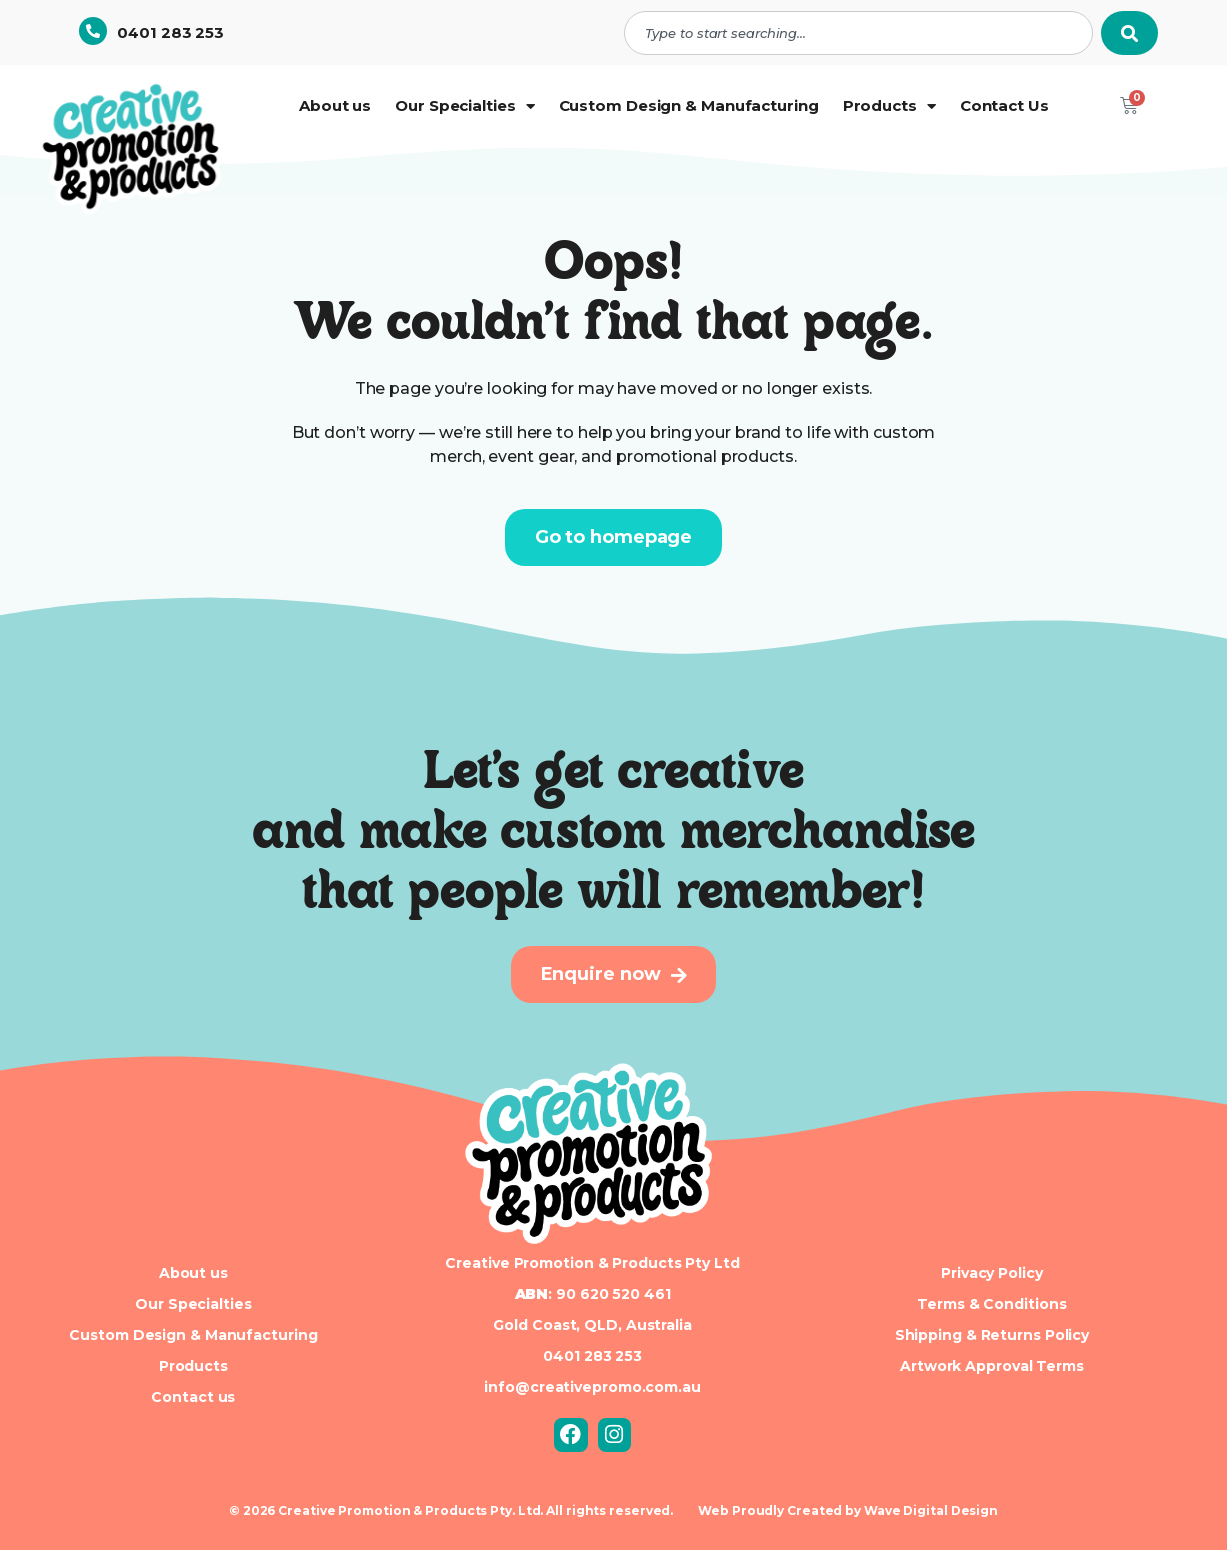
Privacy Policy (992, 1273)
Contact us (193, 1397)
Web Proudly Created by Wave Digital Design (848, 1510)
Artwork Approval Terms (992, 1366)
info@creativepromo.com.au (592, 1387)
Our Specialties (464, 106)
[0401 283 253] (93, 31)
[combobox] (858, 33)
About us (335, 105)
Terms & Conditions (991, 1304)
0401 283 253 (170, 32)
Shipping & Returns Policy (992, 1335)
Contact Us (1004, 105)
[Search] (1129, 33)
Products (889, 106)
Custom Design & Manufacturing (689, 105)
